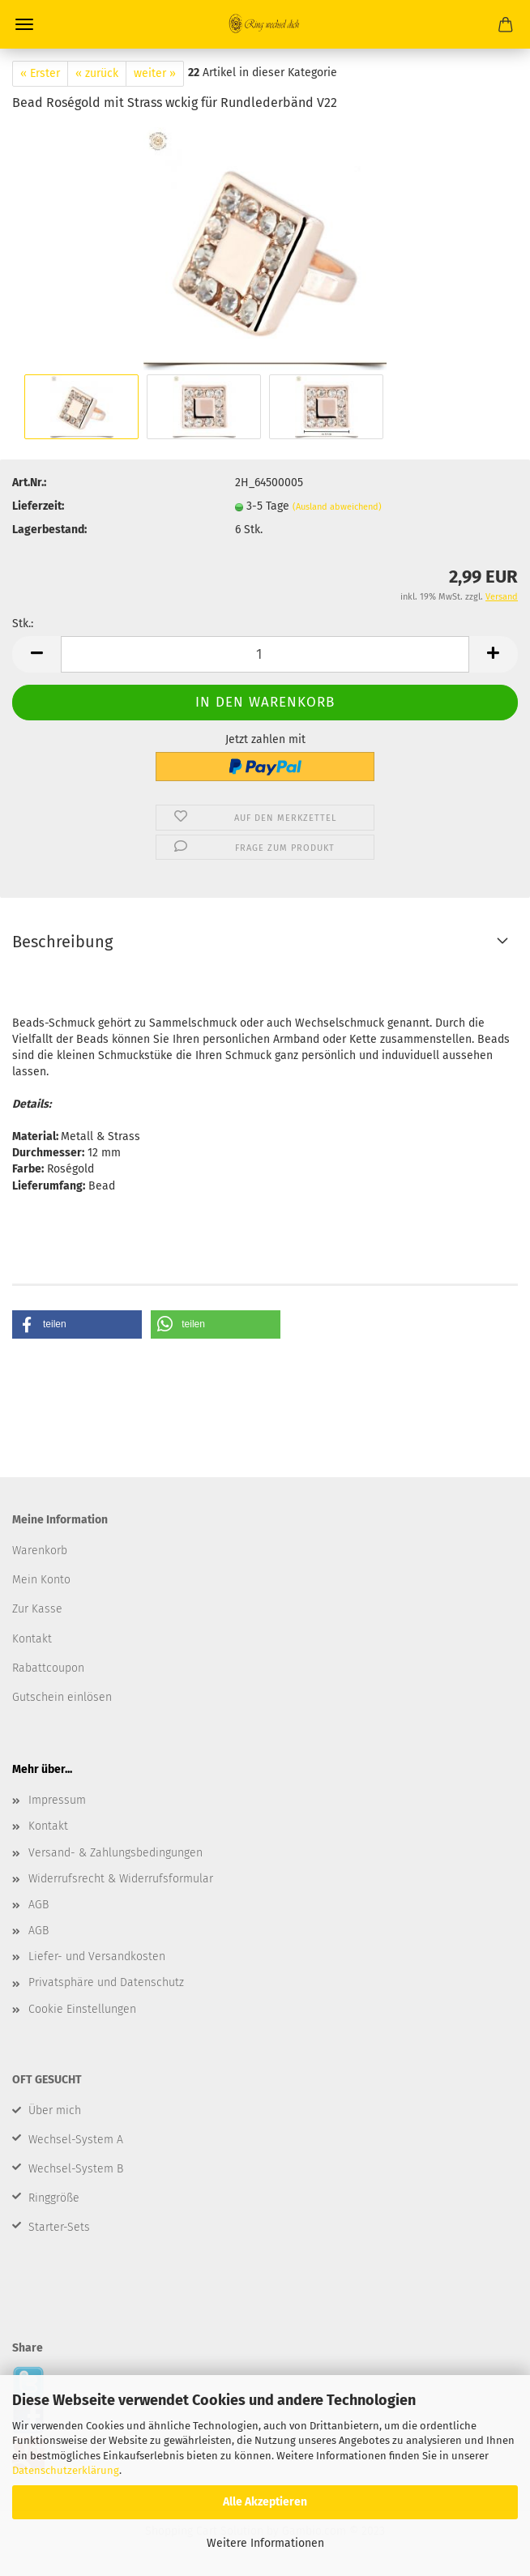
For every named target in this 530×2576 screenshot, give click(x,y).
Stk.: (22, 623)
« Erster (40, 73)
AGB (38, 1905)
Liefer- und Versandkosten (96, 1956)
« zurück (96, 73)
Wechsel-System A (75, 2140)
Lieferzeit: (38, 506)
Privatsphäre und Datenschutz (106, 1982)
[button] (77, 1324)
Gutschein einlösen (62, 1697)
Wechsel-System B (75, 2169)
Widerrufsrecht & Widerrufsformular (120, 1879)
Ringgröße (53, 2198)
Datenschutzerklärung (65, 2470)
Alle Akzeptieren (265, 2502)
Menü (24, 24)
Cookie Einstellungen (82, 2009)
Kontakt (48, 1826)
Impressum (57, 1800)
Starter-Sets (59, 2227)
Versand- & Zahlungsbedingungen (115, 1853)
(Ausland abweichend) (337, 507)
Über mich (54, 2110)
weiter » (155, 73)
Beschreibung (62, 941)
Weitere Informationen (265, 2543)
